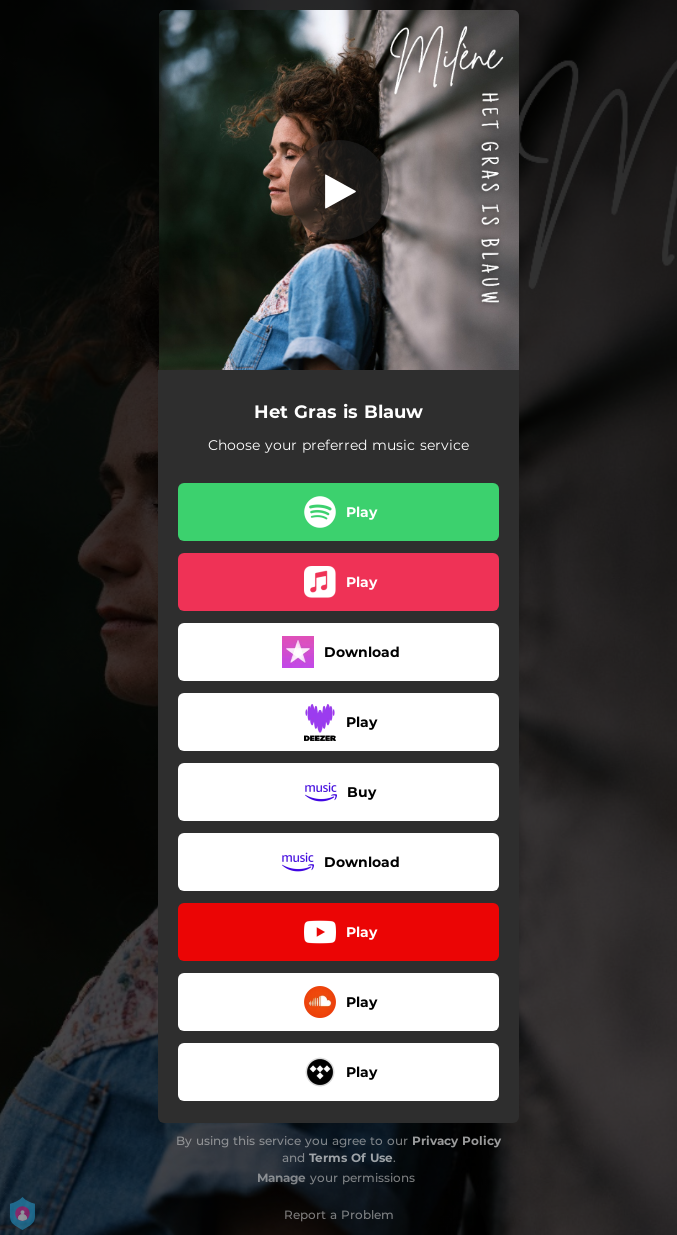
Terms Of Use (351, 1157)
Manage (281, 1177)
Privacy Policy (456, 1140)
